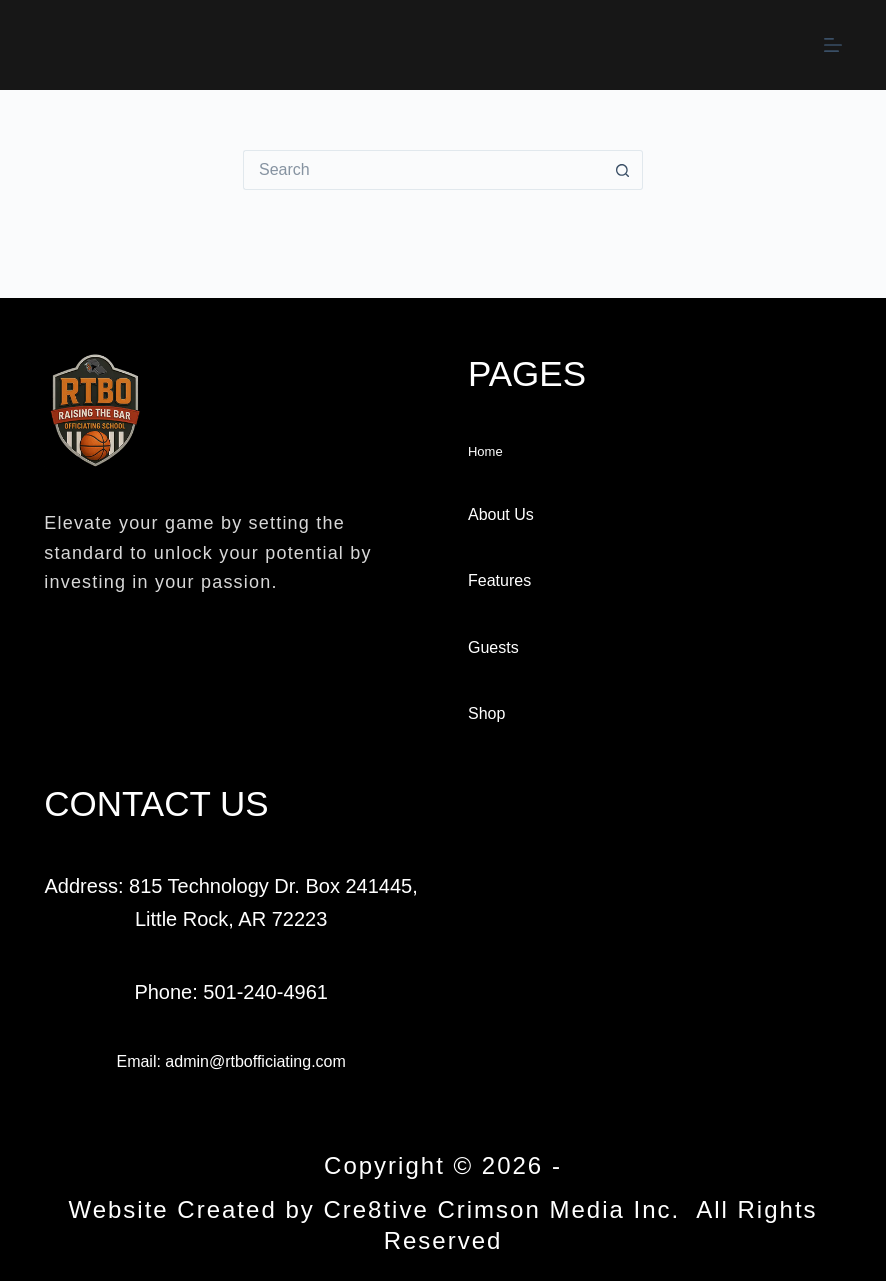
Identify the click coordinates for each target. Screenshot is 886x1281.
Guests (493, 647)
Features (499, 580)
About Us (501, 514)
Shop (486, 713)
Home (485, 451)
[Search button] (623, 170)
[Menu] (833, 45)
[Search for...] (423, 170)
